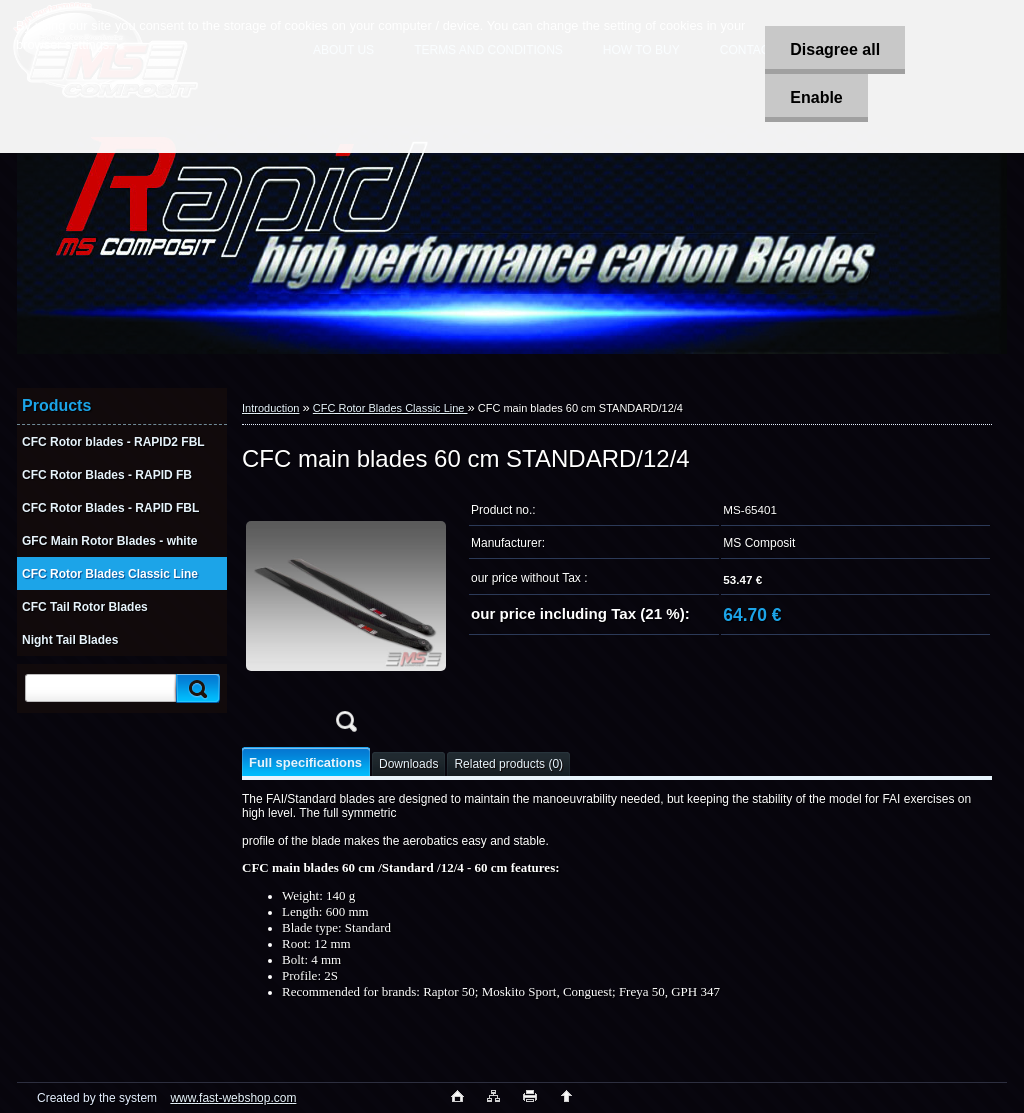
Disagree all (835, 49)
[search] (195, 688)
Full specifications (305, 762)
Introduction (270, 408)
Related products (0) (508, 764)
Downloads (408, 764)
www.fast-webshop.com (233, 1098)
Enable (816, 97)
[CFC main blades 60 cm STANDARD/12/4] (346, 618)
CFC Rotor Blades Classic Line (390, 408)
